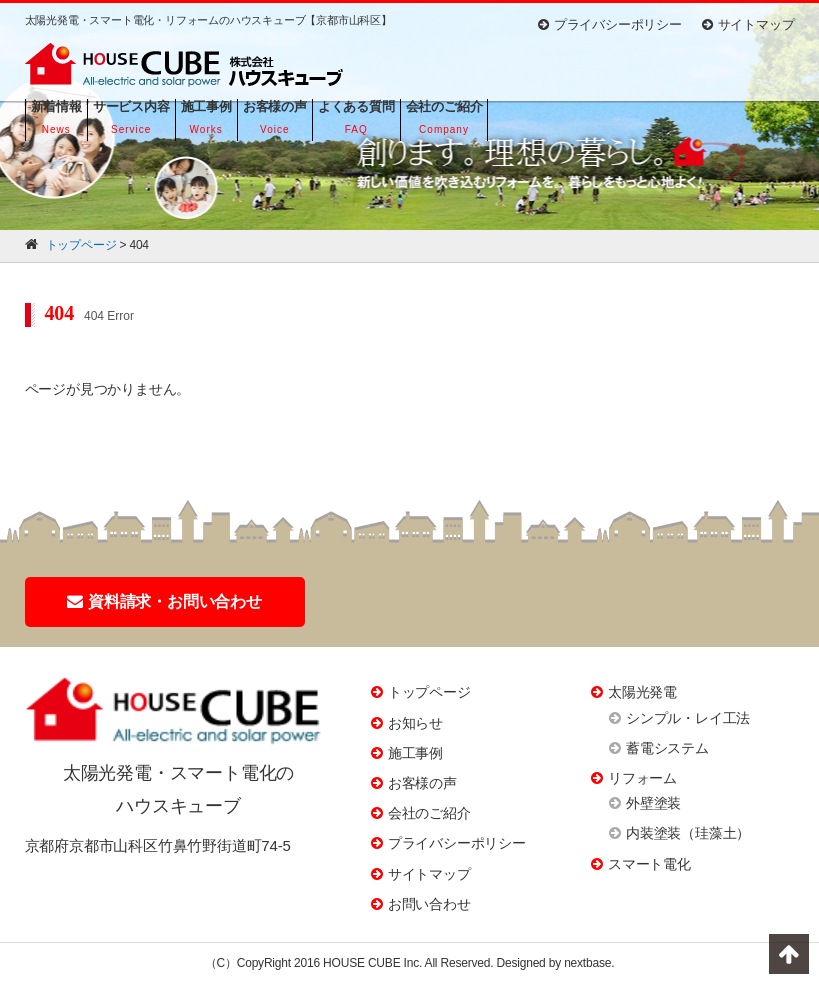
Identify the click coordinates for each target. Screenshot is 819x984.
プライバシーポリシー (610, 24)
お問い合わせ (429, 904)
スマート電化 (649, 864)
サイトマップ (748, 24)
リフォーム (642, 778)
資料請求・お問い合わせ (164, 601)
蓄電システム (667, 748)
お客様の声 (422, 783)
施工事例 (415, 753)
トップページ (429, 692)
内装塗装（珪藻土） (688, 833)
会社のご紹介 (429, 813)
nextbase (587, 963)
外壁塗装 (653, 803)
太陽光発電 (642, 692)
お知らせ (415, 723)
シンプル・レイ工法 (688, 718)
